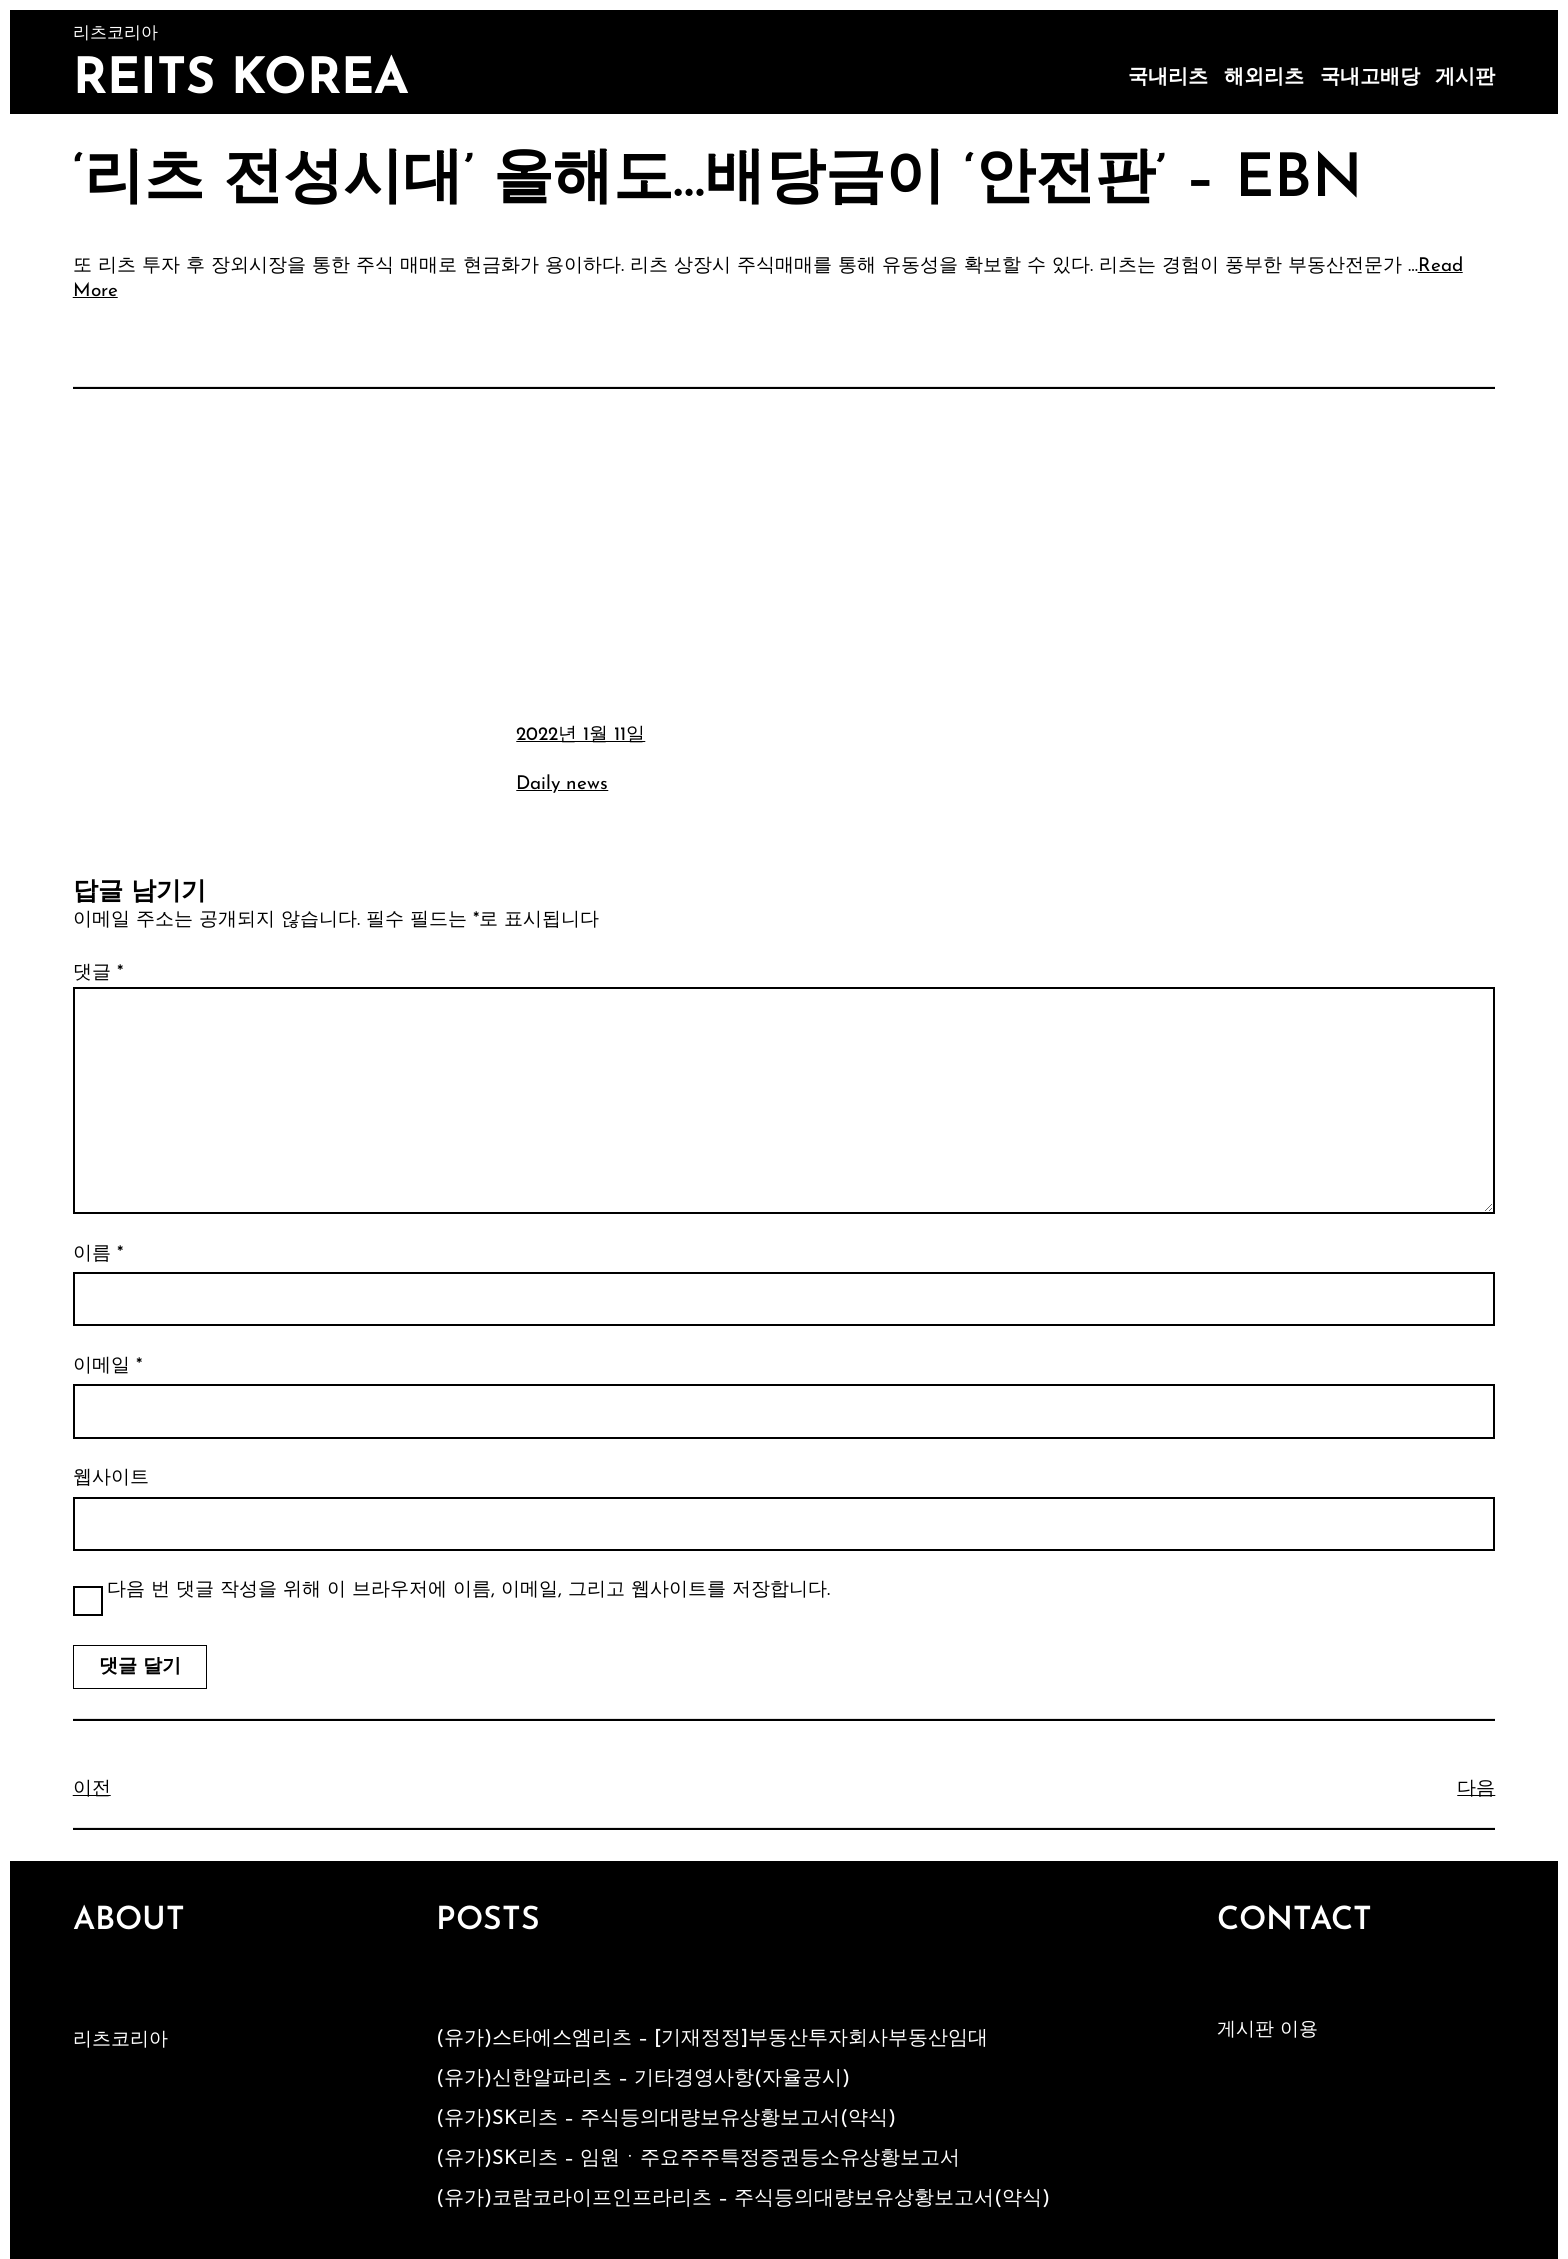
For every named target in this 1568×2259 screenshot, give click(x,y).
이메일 (107, 1366)
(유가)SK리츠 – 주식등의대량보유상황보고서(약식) (666, 2119)
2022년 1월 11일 (580, 735)
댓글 (98, 973)
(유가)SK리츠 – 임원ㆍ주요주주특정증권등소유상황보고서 (698, 2159)
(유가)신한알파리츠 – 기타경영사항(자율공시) (643, 2079)
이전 (92, 1789)
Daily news (562, 784)
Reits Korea (241, 80)
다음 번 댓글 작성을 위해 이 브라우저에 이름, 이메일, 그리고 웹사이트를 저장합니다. (468, 1590)
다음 (1476, 1789)
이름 (98, 1254)
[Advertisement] (784, 553)
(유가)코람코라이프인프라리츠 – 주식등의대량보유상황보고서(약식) (743, 2199)
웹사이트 (111, 1478)
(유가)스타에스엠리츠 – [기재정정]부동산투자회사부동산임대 (712, 2039)
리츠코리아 (120, 2040)
